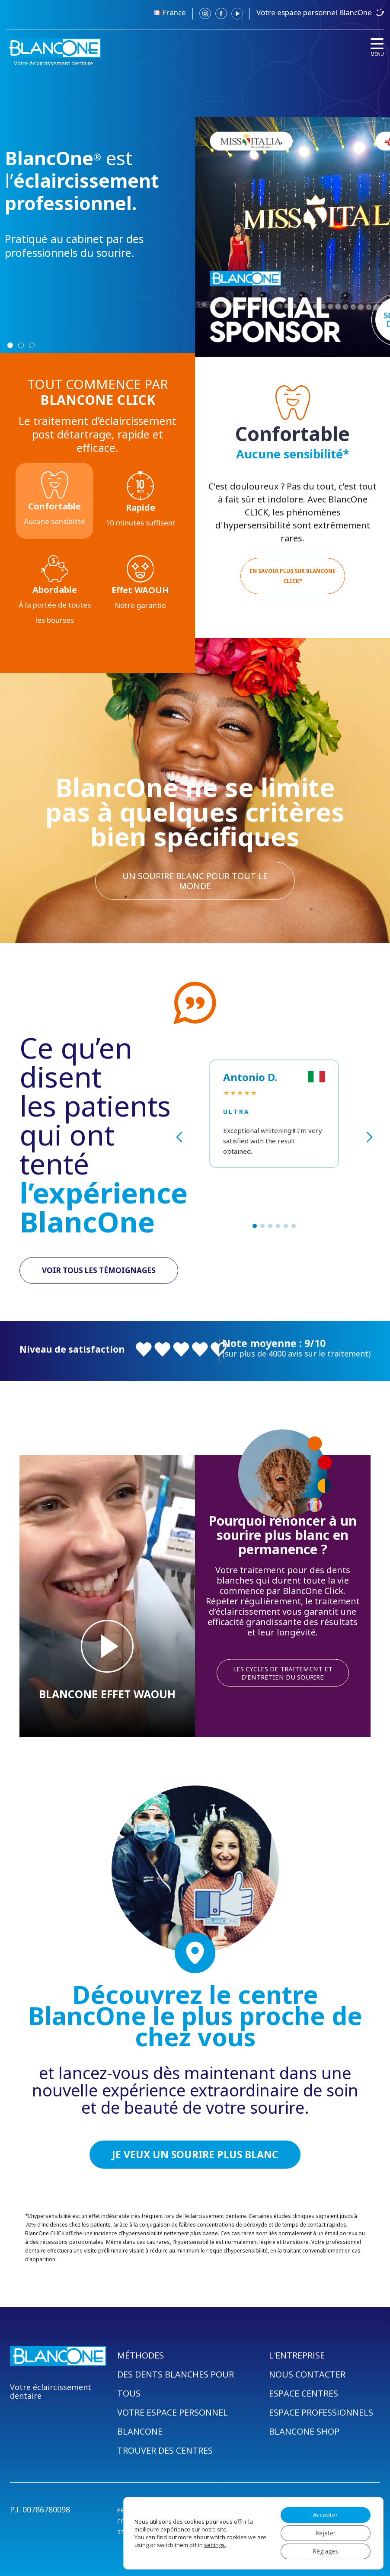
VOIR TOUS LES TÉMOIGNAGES (99, 1270)
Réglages (325, 2551)
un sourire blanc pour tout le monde (195, 881)
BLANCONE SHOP (304, 2431)
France (174, 12)
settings (214, 2545)
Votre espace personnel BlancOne (314, 12)
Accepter (325, 2515)
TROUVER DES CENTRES (165, 2450)
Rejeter (325, 2533)
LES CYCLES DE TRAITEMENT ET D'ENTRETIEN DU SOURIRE (282, 1672)
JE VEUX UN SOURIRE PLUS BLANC (195, 2154)
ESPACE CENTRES (303, 2393)
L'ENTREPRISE (297, 2355)
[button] (255, 1226)
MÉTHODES (140, 2355)
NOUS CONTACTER (307, 2374)
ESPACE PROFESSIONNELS (321, 2412)
